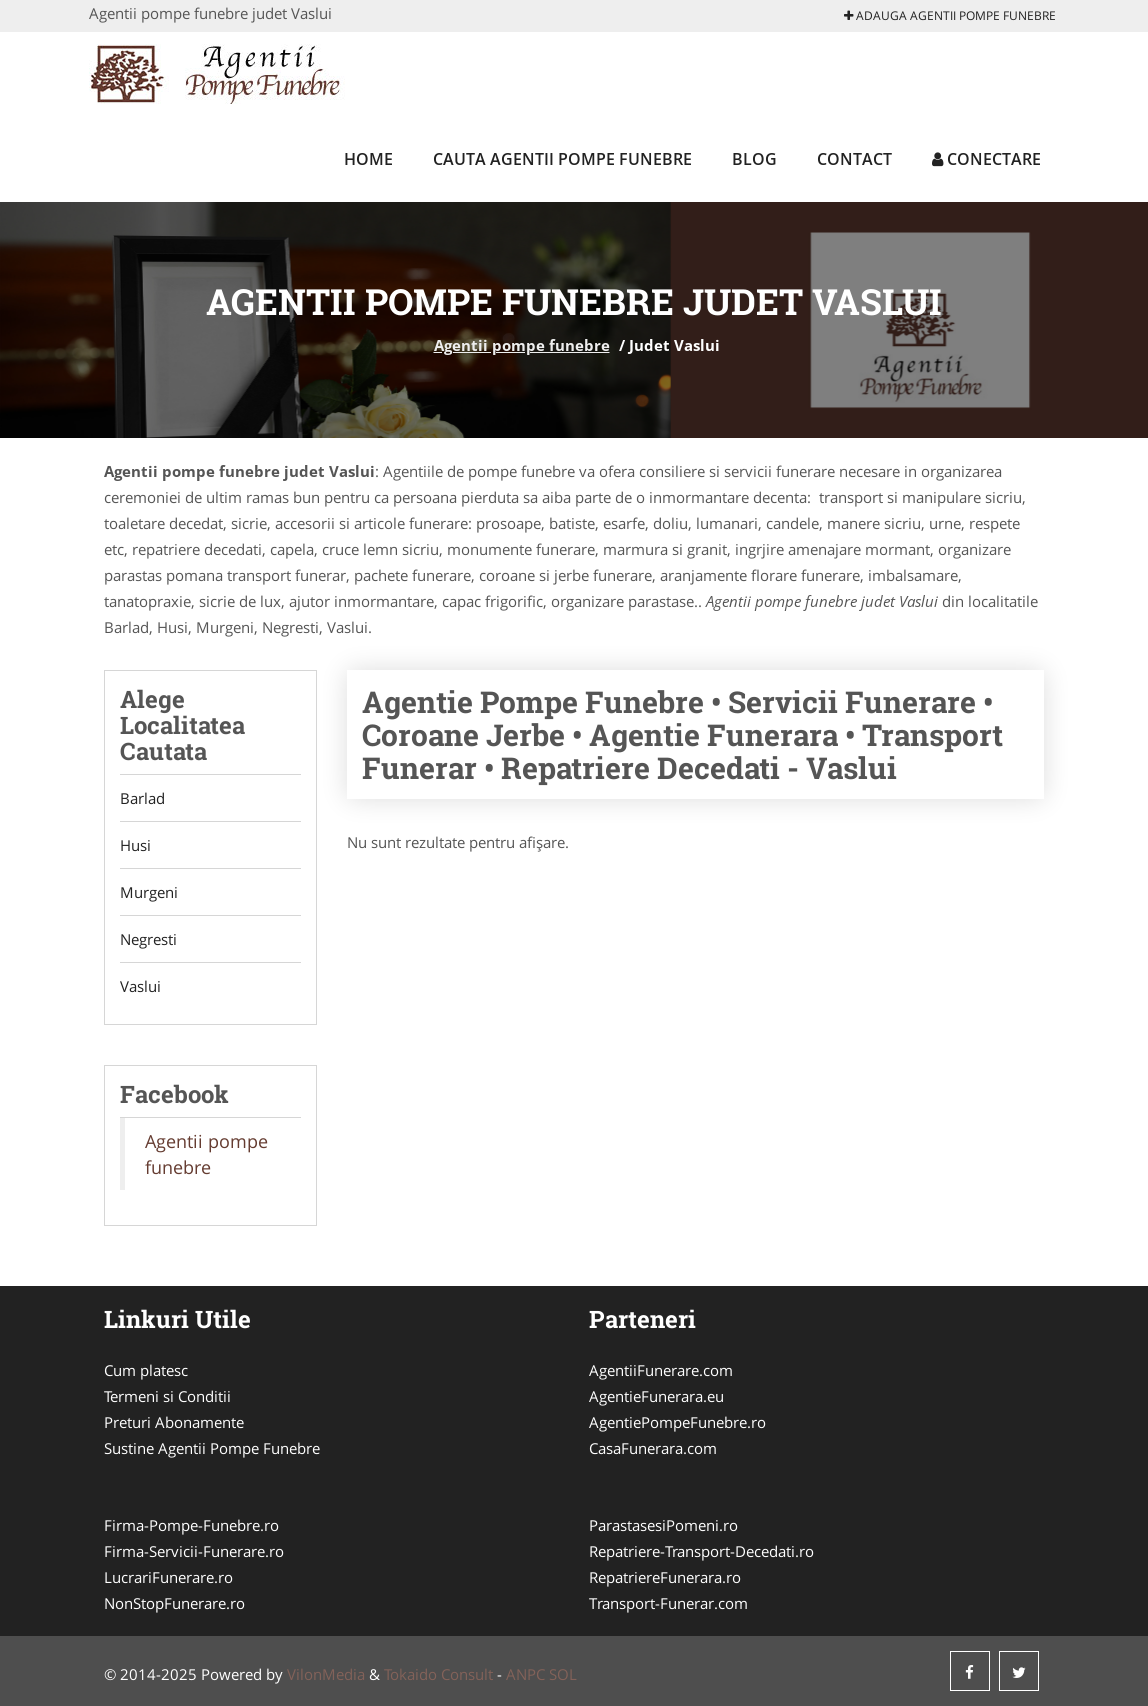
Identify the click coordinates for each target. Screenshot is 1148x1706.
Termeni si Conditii (167, 1396)
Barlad (142, 798)
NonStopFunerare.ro (174, 1603)
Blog (754, 159)
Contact (854, 159)
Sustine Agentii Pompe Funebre (212, 1448)
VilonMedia (326, 1674)
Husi (135, 845)
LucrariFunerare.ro (168, 1577)
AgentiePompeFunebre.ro (677, 1422)
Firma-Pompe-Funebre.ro (191, 1525)
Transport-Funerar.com (668, 1603)
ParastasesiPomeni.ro (663, 1525)
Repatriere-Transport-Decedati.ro (701, 1551)
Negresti (148, 939)
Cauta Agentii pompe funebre (562, 159)
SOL (563, 1674)
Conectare (986, 159)
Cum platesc (146, 1370)
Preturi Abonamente (174, 1422)
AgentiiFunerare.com (661, 1370)
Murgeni (149, 892)
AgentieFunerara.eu (656, 1396)
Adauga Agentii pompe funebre (950, 15)
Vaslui (140, 986)
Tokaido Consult (438, 1674)
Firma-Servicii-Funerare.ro (194, 1551)
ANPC (525, 1674)
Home (368, 159)
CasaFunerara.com (653, 1448)
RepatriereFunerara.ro (665, 1577)
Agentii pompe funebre (522, 345)
